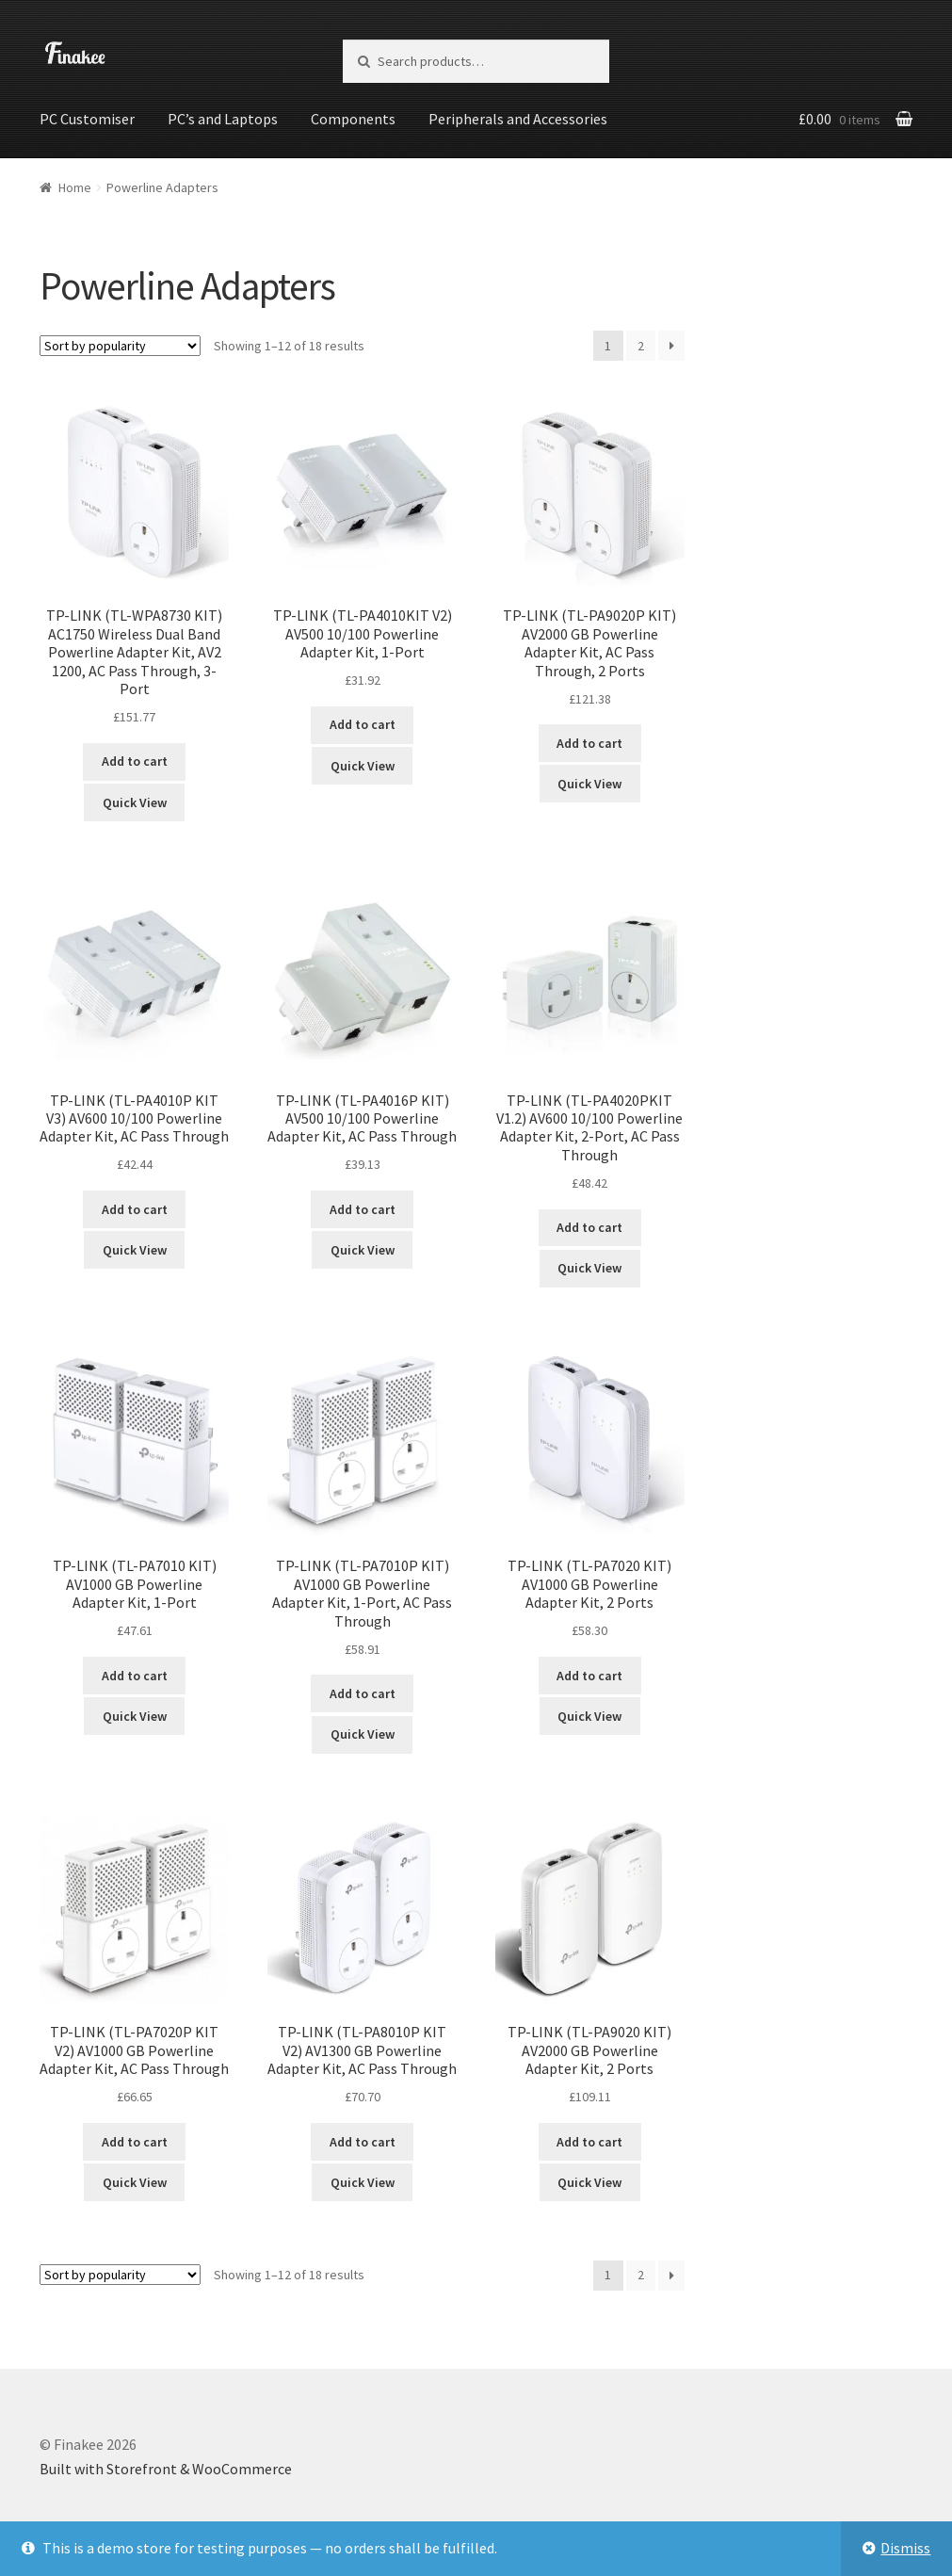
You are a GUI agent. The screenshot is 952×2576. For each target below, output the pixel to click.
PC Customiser (87, 118)
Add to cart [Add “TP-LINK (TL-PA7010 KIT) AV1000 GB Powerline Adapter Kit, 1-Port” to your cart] (135, 1673)
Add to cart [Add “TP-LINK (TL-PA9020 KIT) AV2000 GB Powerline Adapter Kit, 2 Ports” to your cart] (589, 2139)
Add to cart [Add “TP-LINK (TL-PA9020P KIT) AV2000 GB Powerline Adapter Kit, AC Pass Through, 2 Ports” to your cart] (589, 742)
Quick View (135, 800)
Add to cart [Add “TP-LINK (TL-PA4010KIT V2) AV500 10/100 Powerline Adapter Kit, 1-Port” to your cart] (362, 723)
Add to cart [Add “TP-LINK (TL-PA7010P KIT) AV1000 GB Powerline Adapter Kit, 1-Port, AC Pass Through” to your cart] (362, 1692)
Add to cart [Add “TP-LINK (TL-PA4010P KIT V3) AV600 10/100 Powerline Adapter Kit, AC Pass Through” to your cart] (135, 1207)
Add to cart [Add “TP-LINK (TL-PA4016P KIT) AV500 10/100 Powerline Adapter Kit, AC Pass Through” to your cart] (362, 1207)
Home (74, 185)
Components (353, 118)
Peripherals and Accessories (517, 118)
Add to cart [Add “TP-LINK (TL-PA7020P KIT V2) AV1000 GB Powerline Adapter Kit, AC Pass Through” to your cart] (135, 2139)
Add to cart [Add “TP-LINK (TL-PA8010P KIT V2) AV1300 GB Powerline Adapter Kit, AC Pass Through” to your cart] (362, 2139)
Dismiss (905, 2547)
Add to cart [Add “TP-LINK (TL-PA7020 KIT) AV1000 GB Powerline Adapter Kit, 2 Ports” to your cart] (589, 1673)
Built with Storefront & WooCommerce (166, 2467)
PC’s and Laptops (223, 118)
